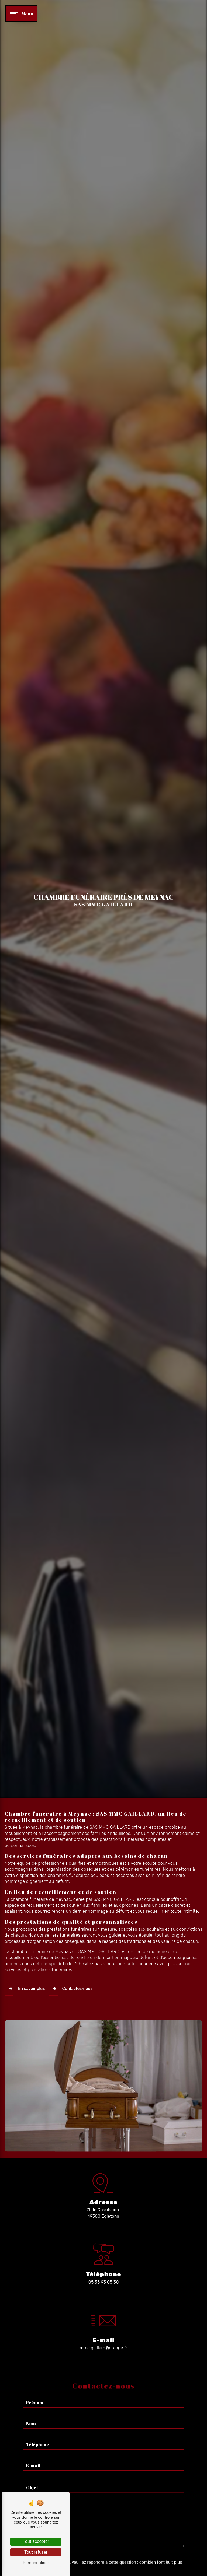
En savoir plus (25, 1988)
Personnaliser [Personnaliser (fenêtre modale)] (36, 2562)
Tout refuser (35, 2552)
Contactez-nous (71, 1988)
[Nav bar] (21, 13)
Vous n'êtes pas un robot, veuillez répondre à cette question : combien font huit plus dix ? (102, 2542)
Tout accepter (36, 2541)
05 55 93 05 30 (103, 2282)
